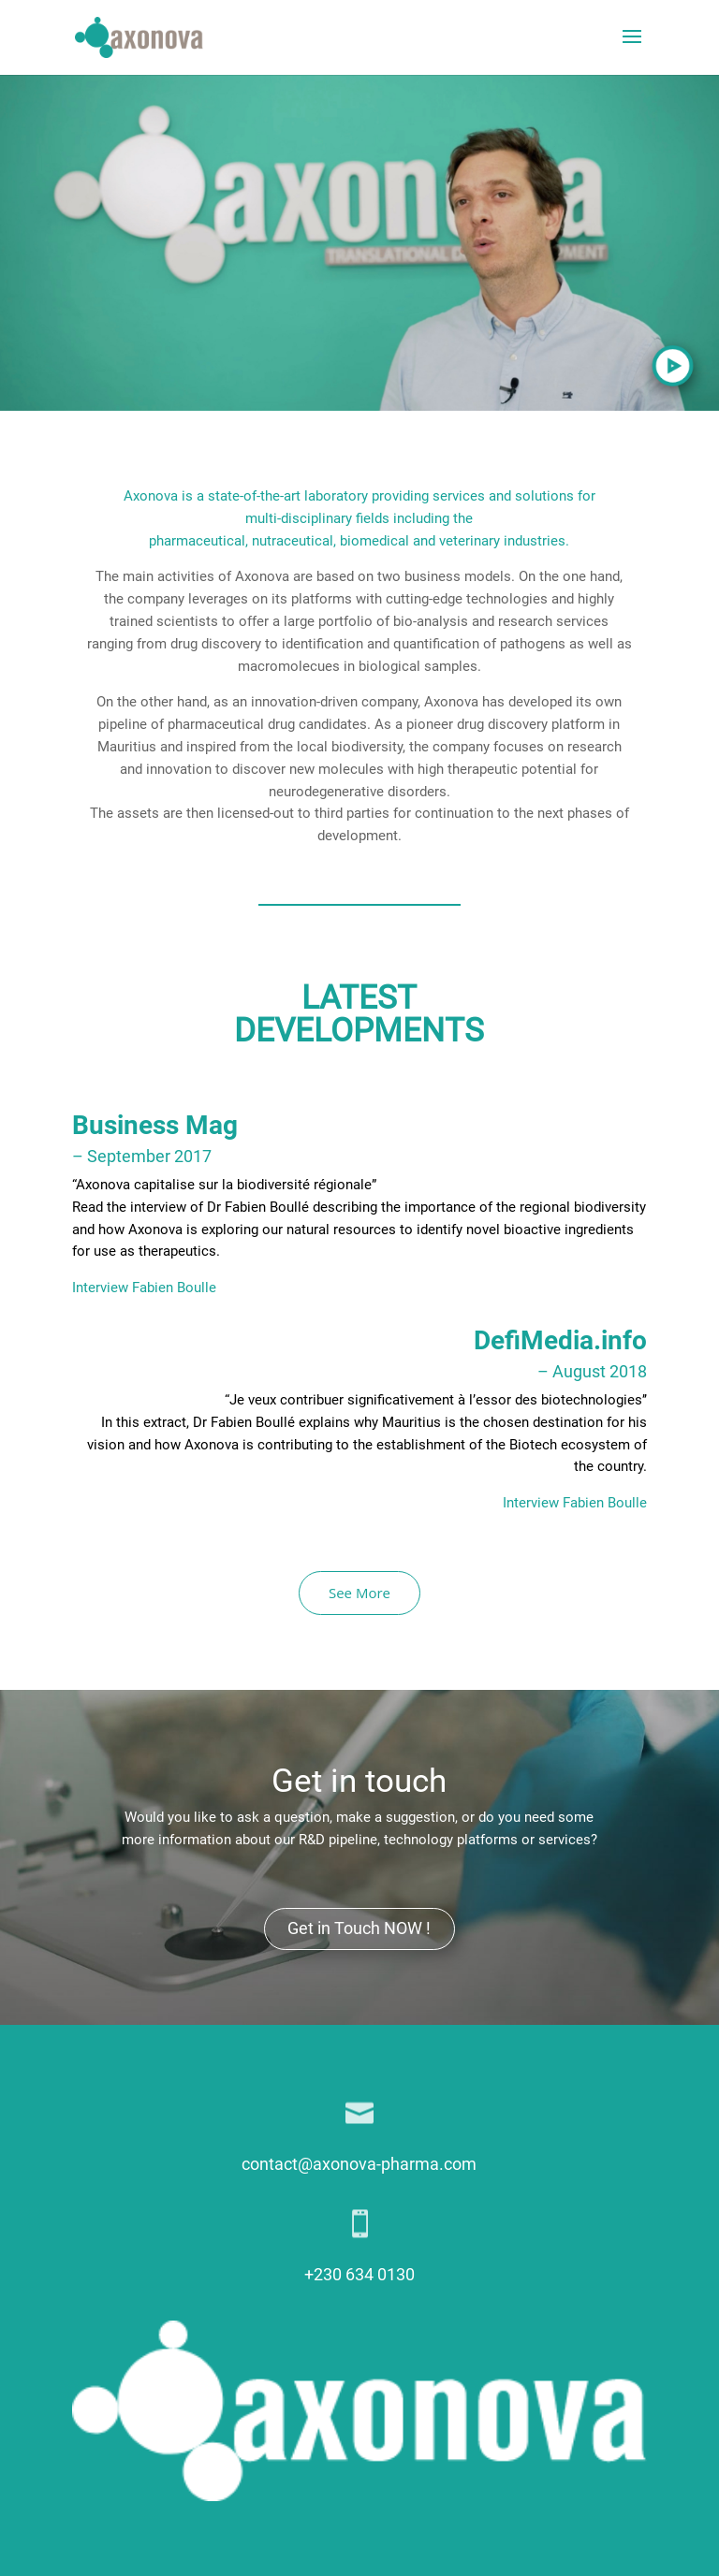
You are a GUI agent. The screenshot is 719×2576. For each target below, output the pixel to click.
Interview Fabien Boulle (144, 1287)
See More (359, 1592)
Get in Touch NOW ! (359, 1928)
